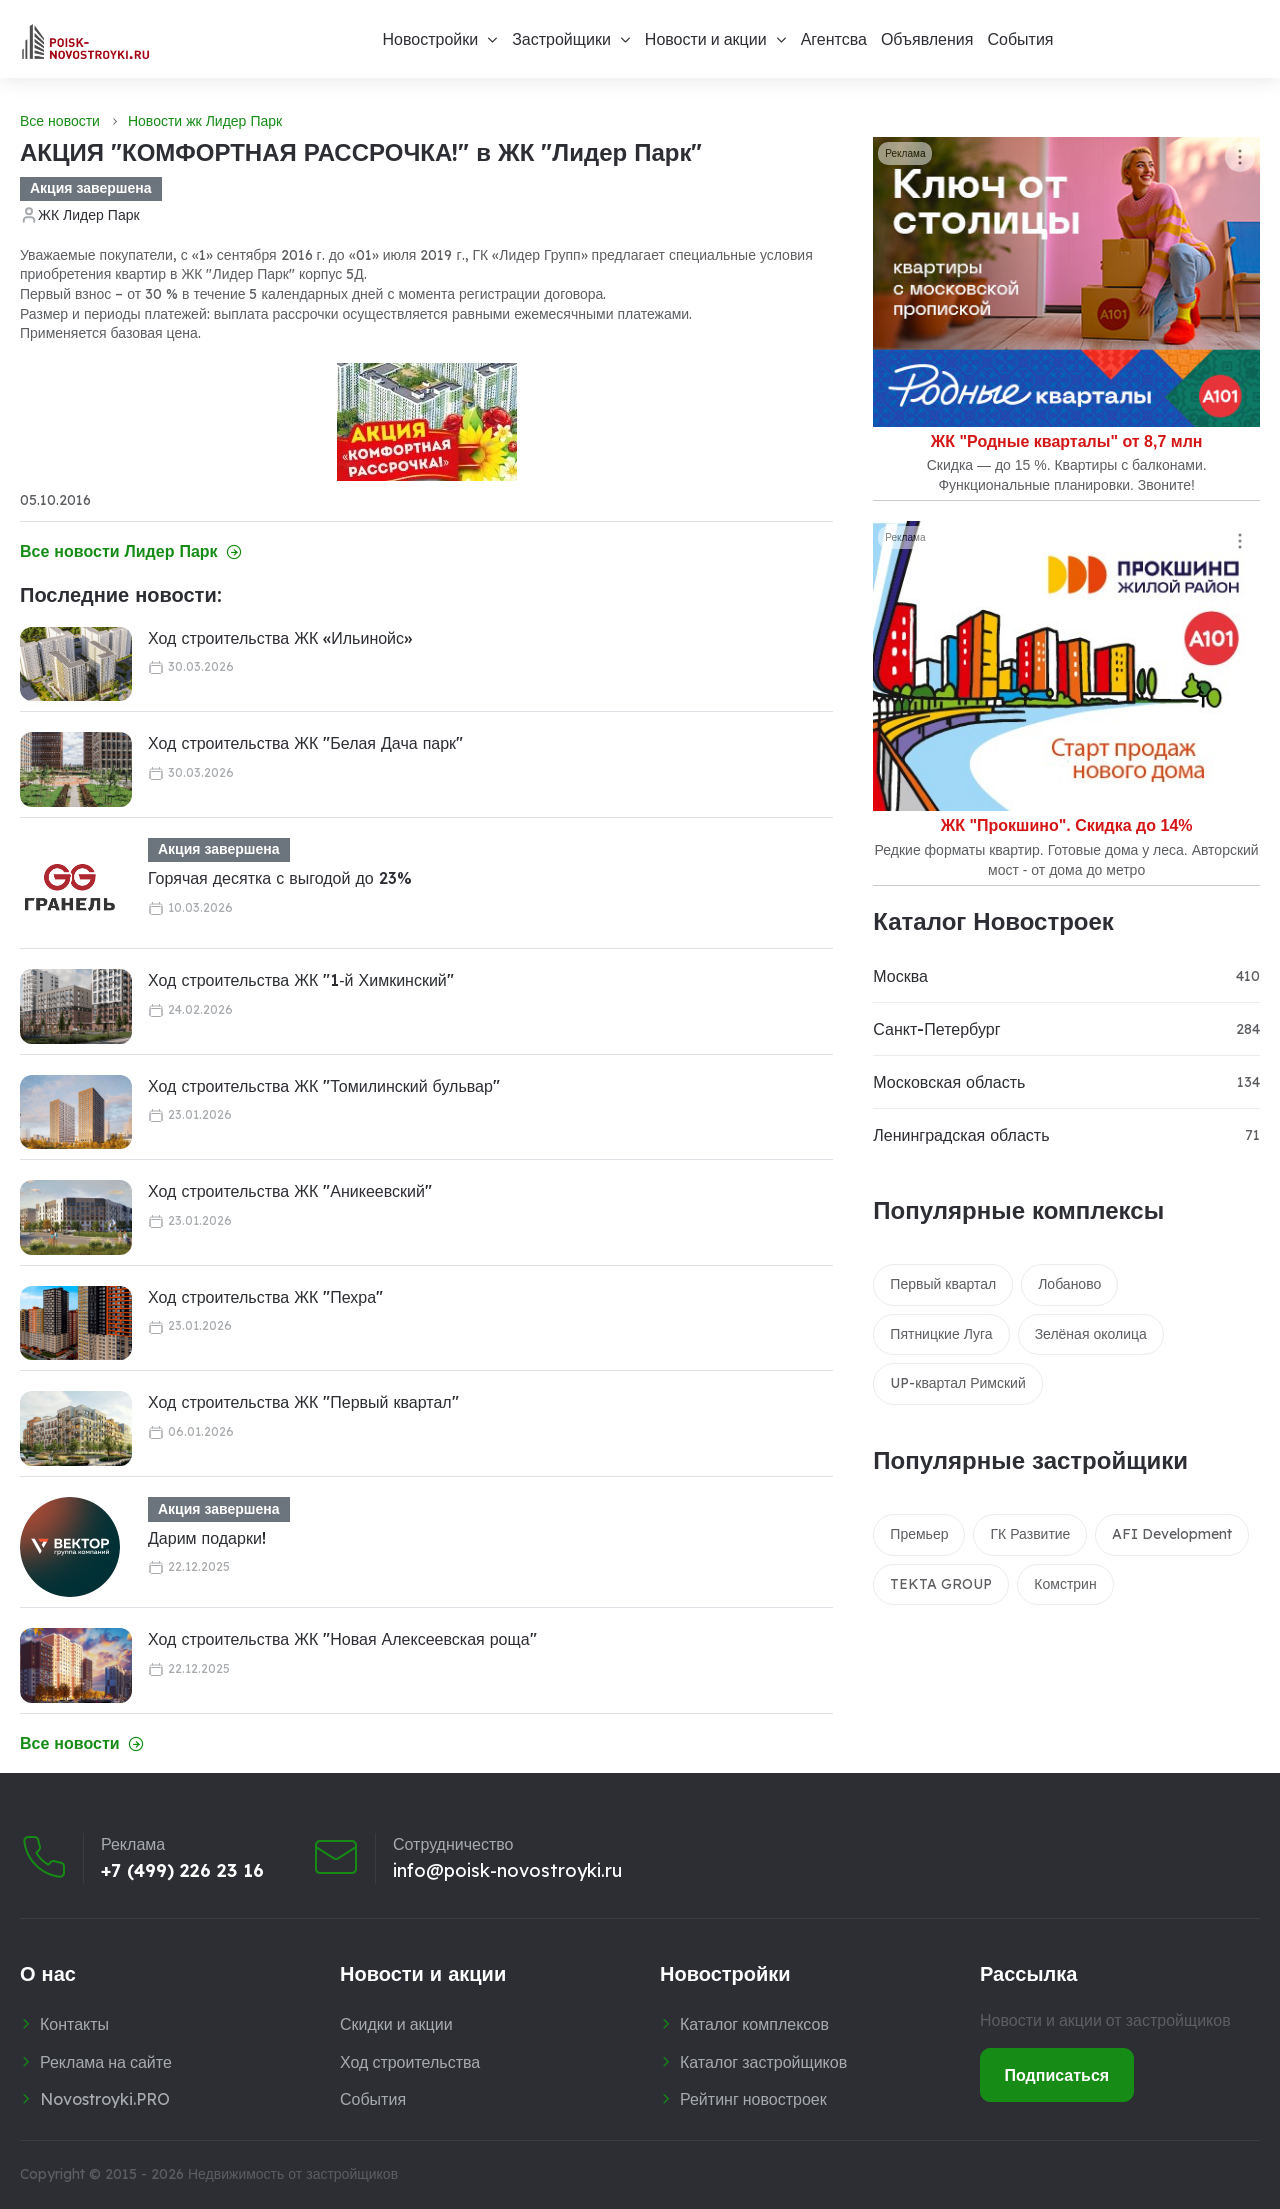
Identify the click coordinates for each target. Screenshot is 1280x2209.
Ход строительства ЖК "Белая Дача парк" (305, 743)
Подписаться (1057, 2075)
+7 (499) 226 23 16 (182, 1871)
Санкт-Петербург (936, 1029)
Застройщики (561, 39)
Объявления (927, 39)
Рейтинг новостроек (753, 2099)
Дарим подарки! (207, 1538)
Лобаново (1069, 1284)
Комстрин (1065, 1584)
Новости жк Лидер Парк (205, 121)
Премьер (919, 1534)
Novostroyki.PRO (105, 2099)
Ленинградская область (961, 1135)
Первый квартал (943, 1284)
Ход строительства (410, 2062)
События (1020, 39)
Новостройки (430, 39)
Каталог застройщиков (763, 2062)
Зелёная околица (1091, 1334)
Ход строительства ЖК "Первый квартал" (303, 1402)
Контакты (74, 2024)
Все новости (60, 121)
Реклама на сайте (106, 2062)
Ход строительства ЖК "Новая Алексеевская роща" (342, 1639)
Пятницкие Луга (941, 1334)
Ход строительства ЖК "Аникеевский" (290, 1191)
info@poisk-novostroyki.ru (507, 1871)
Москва (900, 976)
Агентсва (834, 39)
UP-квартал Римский (957, 1383)
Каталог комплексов (754, 2024)
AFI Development (1172, 1534)
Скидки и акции (396, 2024)
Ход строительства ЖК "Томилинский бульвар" (324, 1086)
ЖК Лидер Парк (89, 215)
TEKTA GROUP (941, 1584)
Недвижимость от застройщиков (293, 2174)
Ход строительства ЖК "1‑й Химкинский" (301, 980)
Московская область (949, 1082)
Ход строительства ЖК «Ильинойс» (280, 638)
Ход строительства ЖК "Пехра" (265, 1297)
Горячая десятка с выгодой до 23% (280, 878)
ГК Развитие (1030, 1534)
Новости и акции (706, 39)
